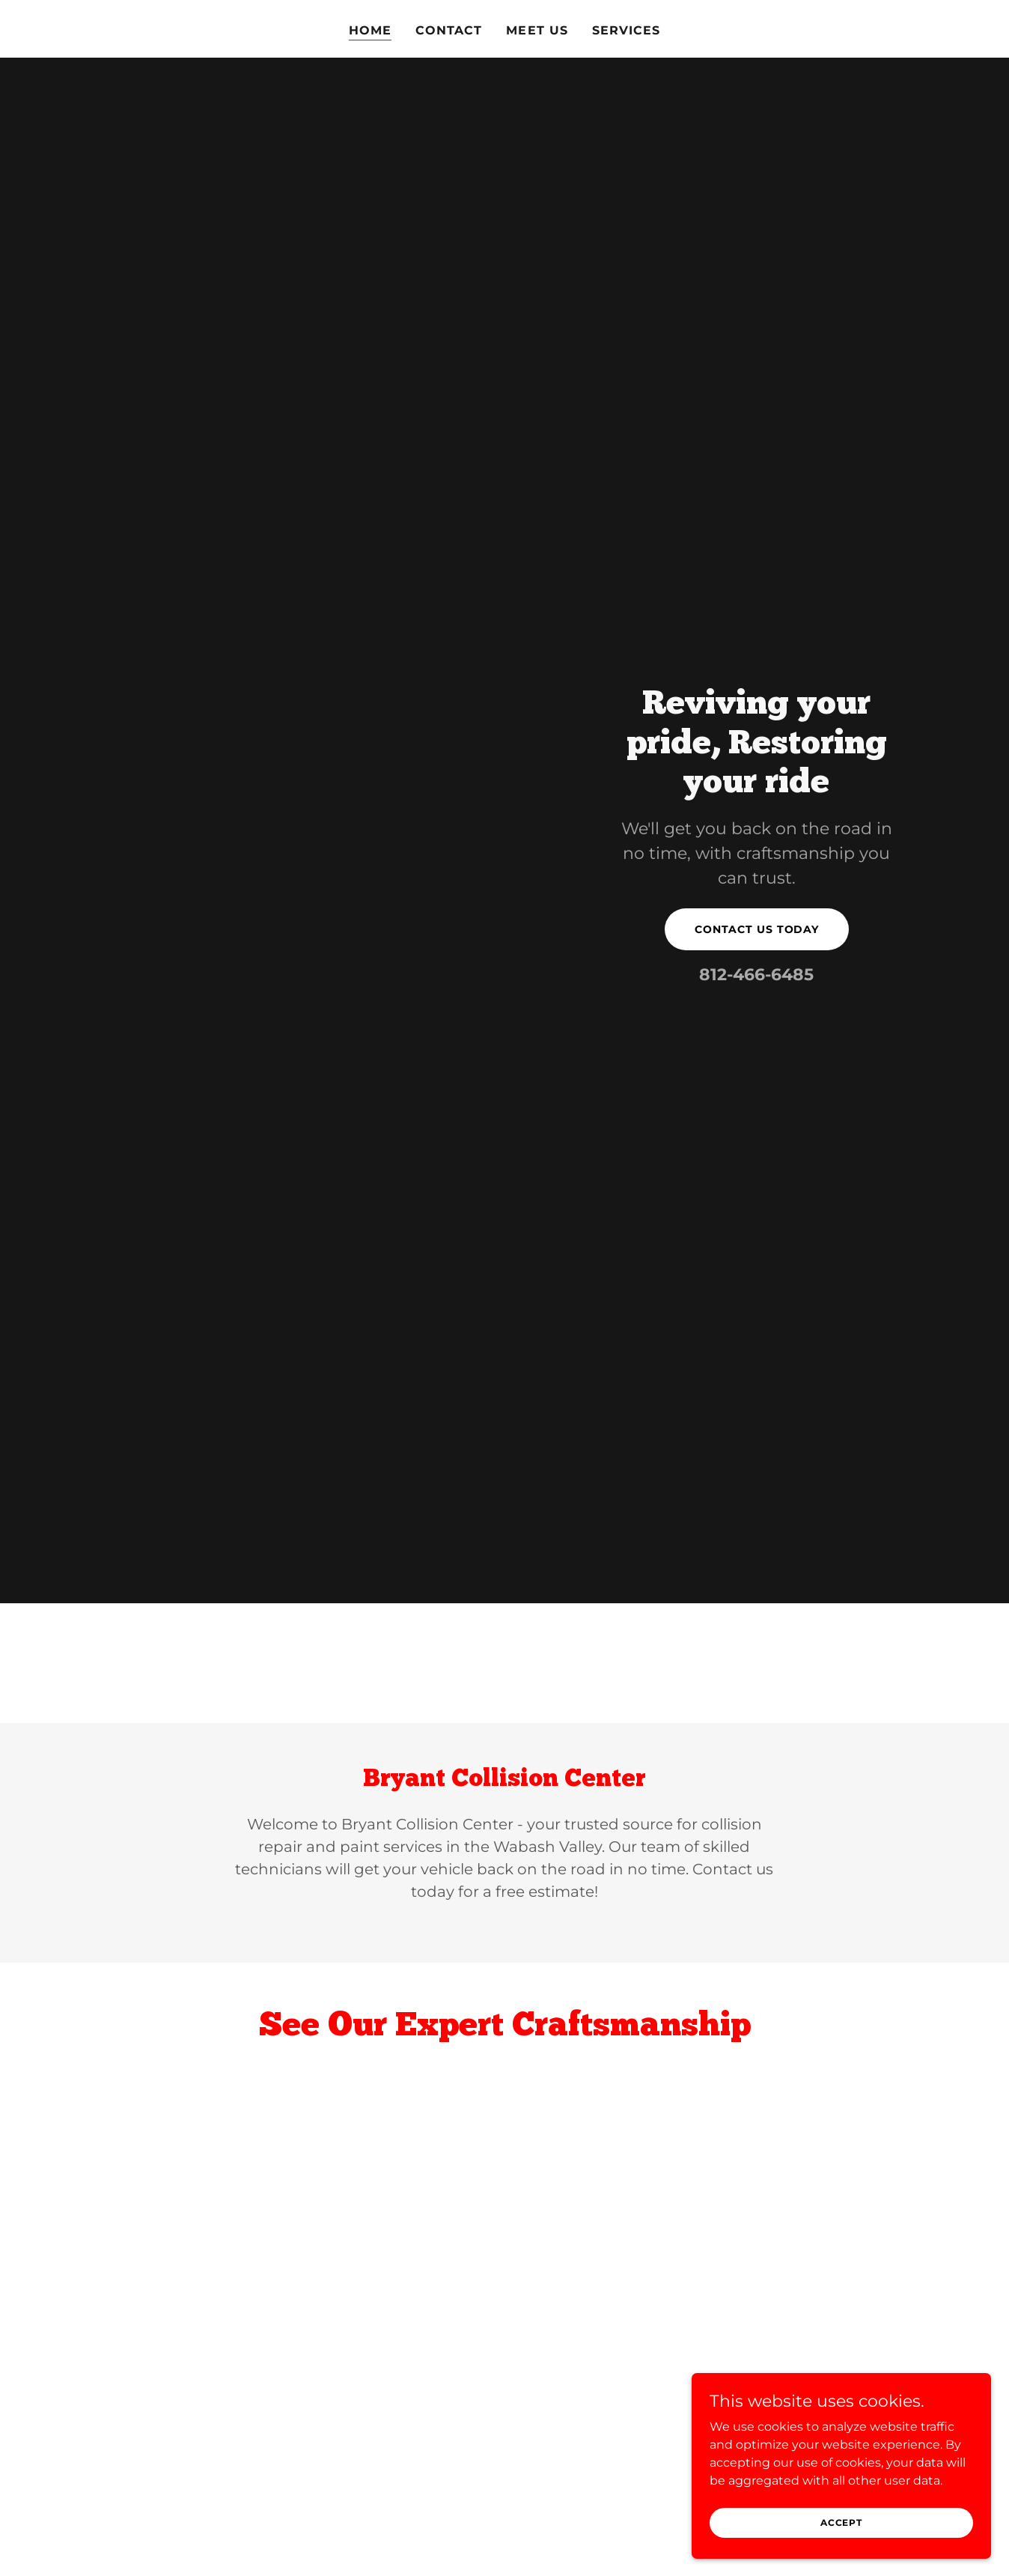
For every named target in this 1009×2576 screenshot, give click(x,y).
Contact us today (757, 929)
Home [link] (370, 30)
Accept (841, 2522)
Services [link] (626, 30)
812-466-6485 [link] (756, 975)
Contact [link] (448, 30)
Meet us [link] (536, 30)
